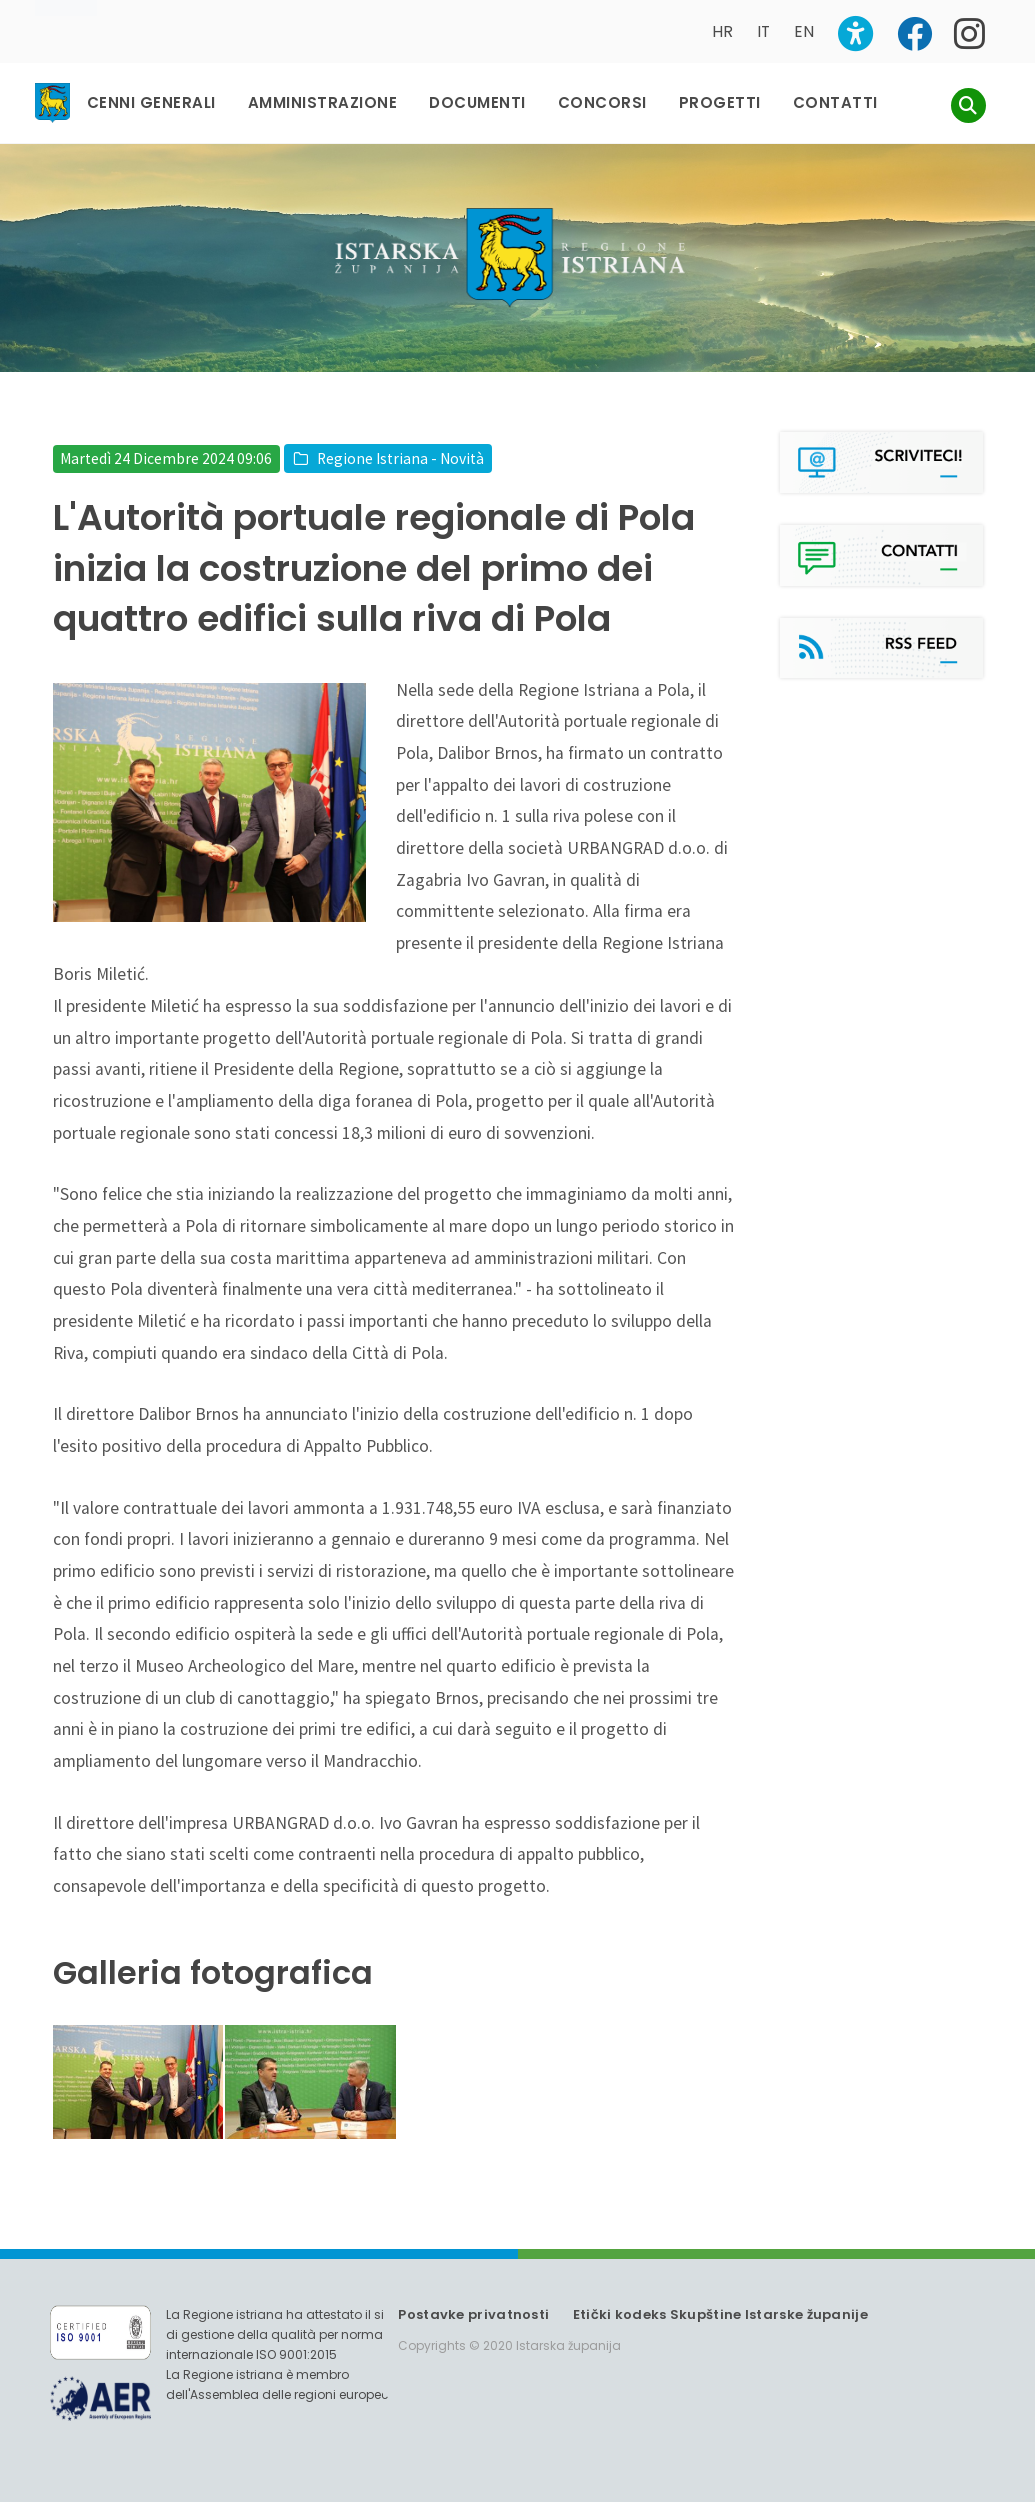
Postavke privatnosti (473, 2314)
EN (804, 31)
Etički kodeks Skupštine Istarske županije (720, 2314)
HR (722, 31)
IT (763, 31)
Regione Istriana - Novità (400, 458)
